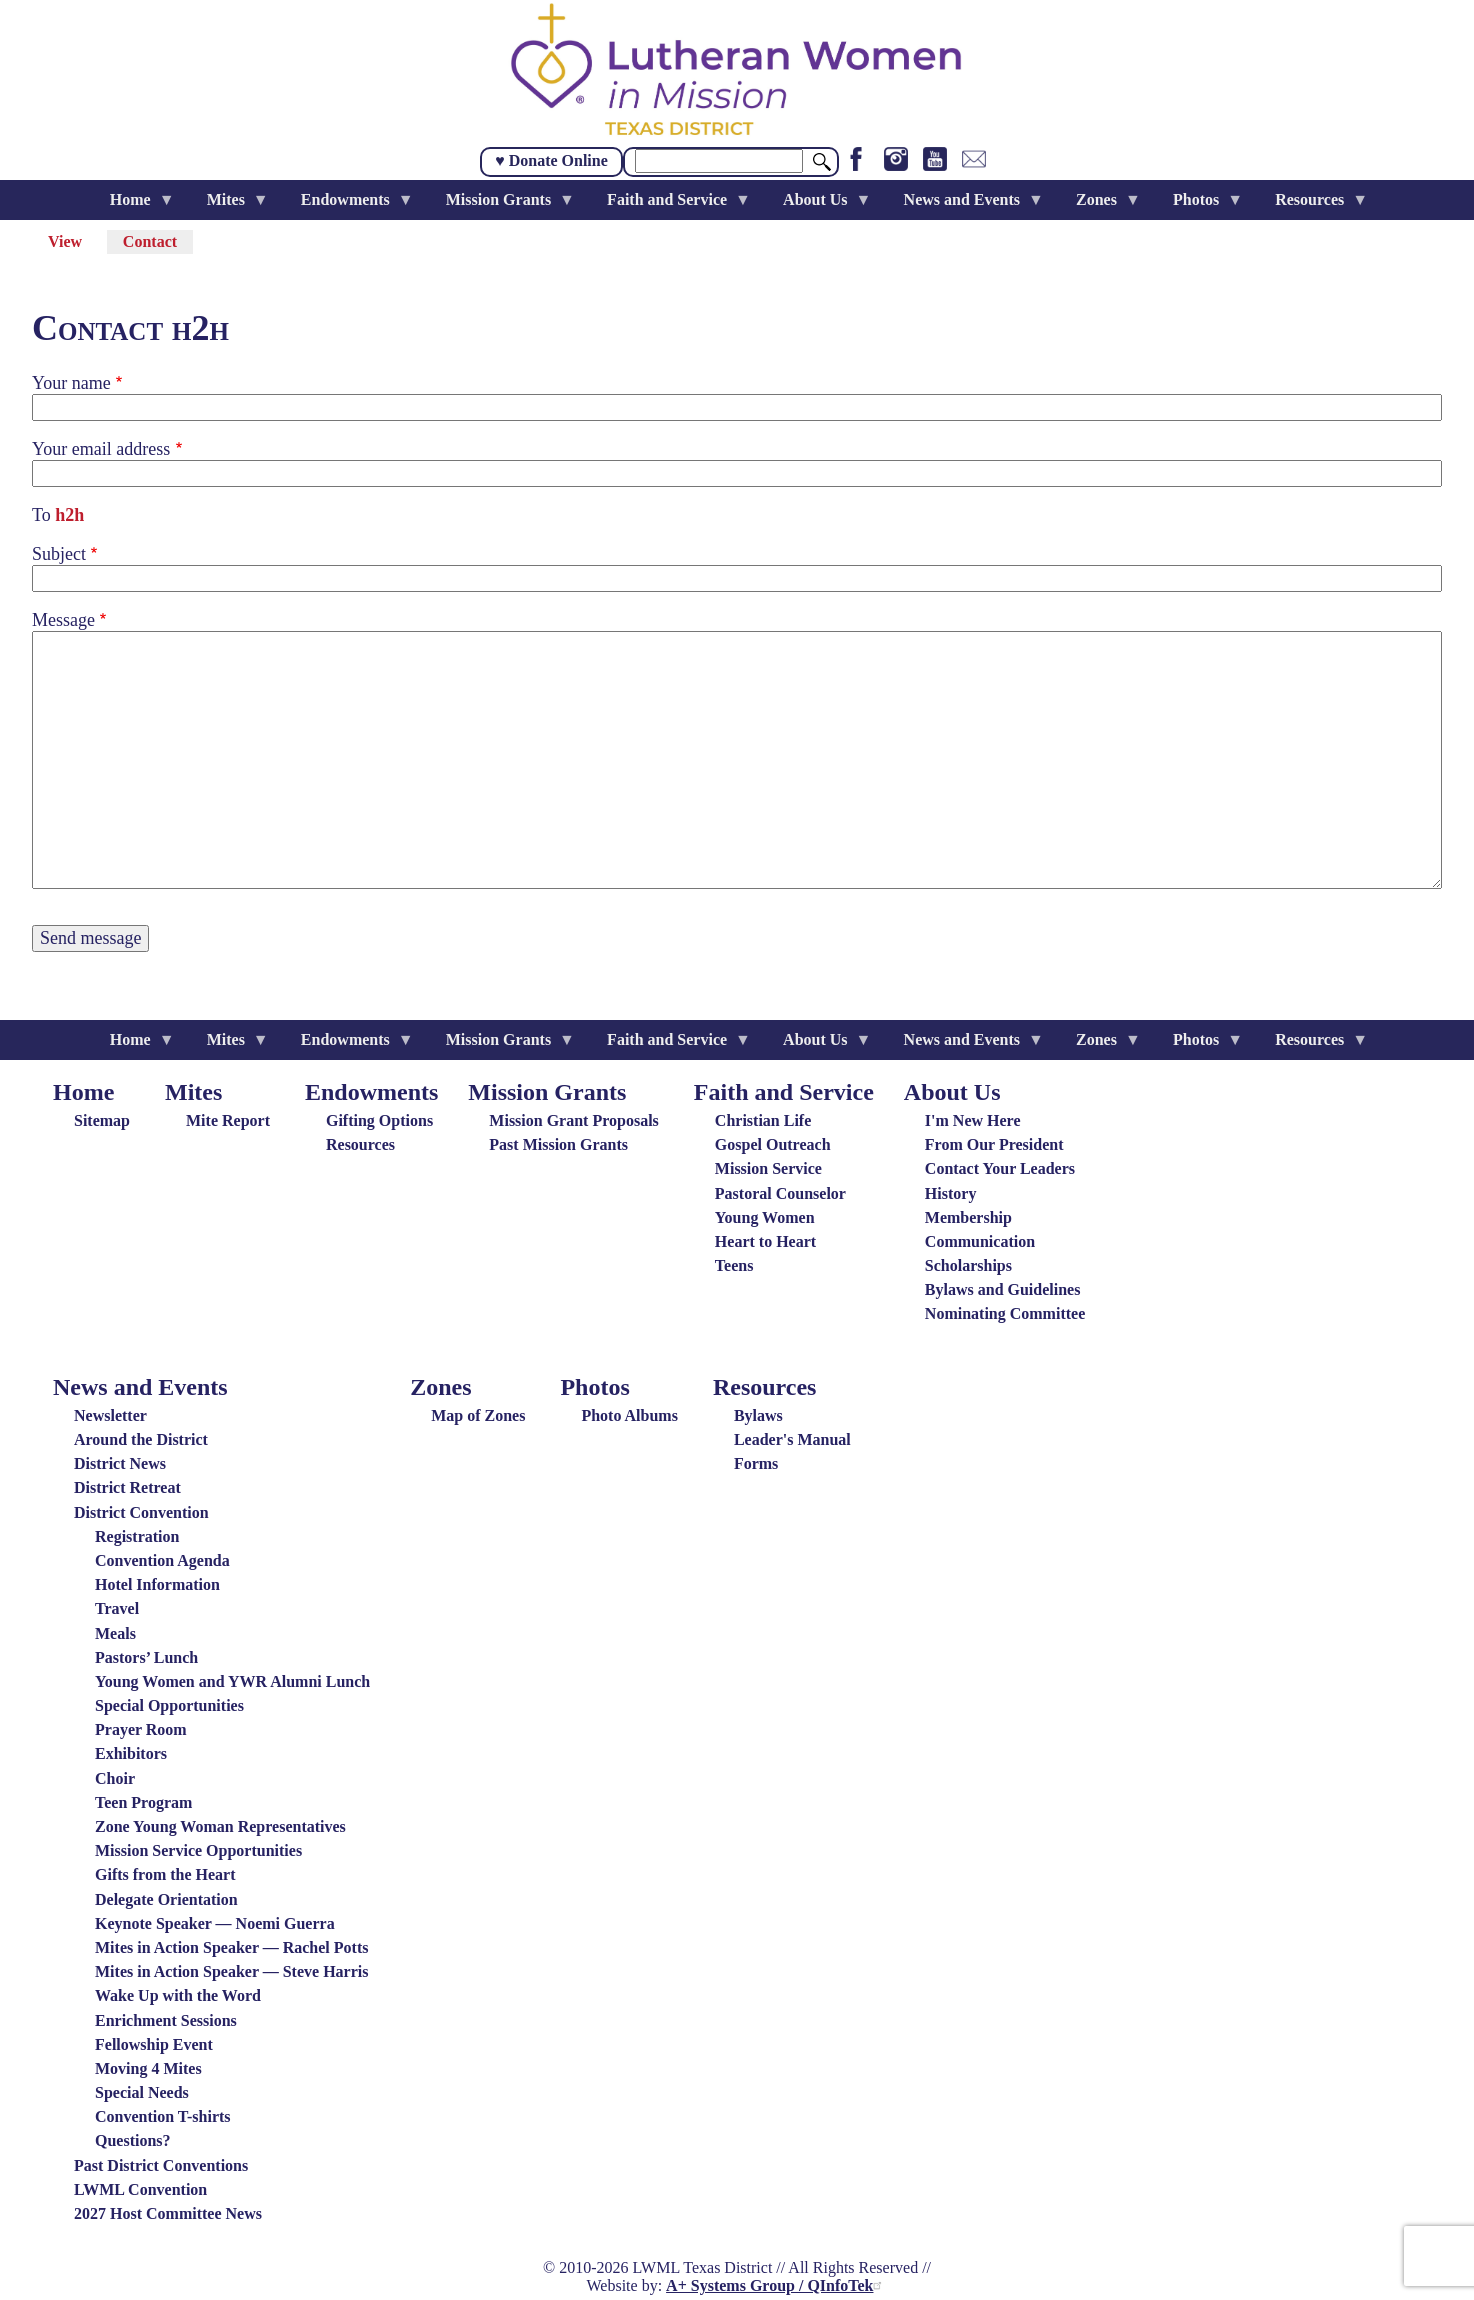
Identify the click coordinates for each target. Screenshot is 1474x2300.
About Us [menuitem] (819, 205)
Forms (756, 1463)
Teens (734, 1265)
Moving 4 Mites (148, 2068)
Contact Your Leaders (1000, 1168)
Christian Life (763, 1120)
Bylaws (758, 1415)
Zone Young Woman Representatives (220, 1826)
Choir (115, 1778)
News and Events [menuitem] (966, 205)
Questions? (133, 2140)
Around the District (141, 1439)
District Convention (141, 1512)
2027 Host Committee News (168, 2213)
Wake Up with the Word (178, 1995)
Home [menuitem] (134, 205)
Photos (594, 1387)
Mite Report (228, 1120)
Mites (193, 1092)
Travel (117, 1608)
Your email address (101, 449)
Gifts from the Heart (165, 1874)
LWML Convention (140, 2189)
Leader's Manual (792, 1439)
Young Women (765, 1217)
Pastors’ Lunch (146, 1657)
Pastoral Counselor (780, 1193)
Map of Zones (478, 1415)
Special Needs (142, 2092)
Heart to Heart (765, 1241)
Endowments (371, 1092)
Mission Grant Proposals (574, 1120)
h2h (69, 515)
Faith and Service (784, 1092)
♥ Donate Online (551, 160)
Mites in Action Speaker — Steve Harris (231, 1971)
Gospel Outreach (773, 1144)
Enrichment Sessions (166, 2020)
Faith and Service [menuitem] (671, 205)
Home (83, 1092)
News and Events (140, 1387)
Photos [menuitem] (1200, 205)
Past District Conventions (161, 2165)
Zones (440, 1387)
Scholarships (968, 1265)
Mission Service (768, 1168)
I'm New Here (973, 1120)
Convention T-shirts (163, 2116)
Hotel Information (157, 1584)
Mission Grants (547, 1092)
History (951, 1193)
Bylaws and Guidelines (1003, 1289)
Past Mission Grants (558, 1144)
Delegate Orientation (166, 1899)
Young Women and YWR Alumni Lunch (232, 1681)
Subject (59, 554)
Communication (980, 1241)
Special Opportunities (169, 1705)
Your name (71, 383)
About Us (952, 1092)
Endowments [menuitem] (349, 205)
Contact (158, 243)
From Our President (994, 1144)
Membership (968, 1217)
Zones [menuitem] (1100, 205)
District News (120, 1463)
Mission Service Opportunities (198, 1850)
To (41, 515)
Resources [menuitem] (1313, 205)
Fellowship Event (154, 2044)
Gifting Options (379, 1120)
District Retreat (127, 1487)
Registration (137, 1536)
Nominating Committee (1005, 1313)
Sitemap (102, 1120)
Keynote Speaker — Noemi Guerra (215, 1923)
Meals (115, 1633)
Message (63, 620)
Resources (360, 1144)
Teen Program (143, 1802)
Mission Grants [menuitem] (502, 205)
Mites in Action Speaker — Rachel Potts (231, 1947)
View (65, 241)
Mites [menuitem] (230, 205)
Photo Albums (629, 1415)
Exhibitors (131, 1753)
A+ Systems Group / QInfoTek (776, 2285)
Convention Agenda (162, 1560)
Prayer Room (141, 1729)
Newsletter (110, 1415)
